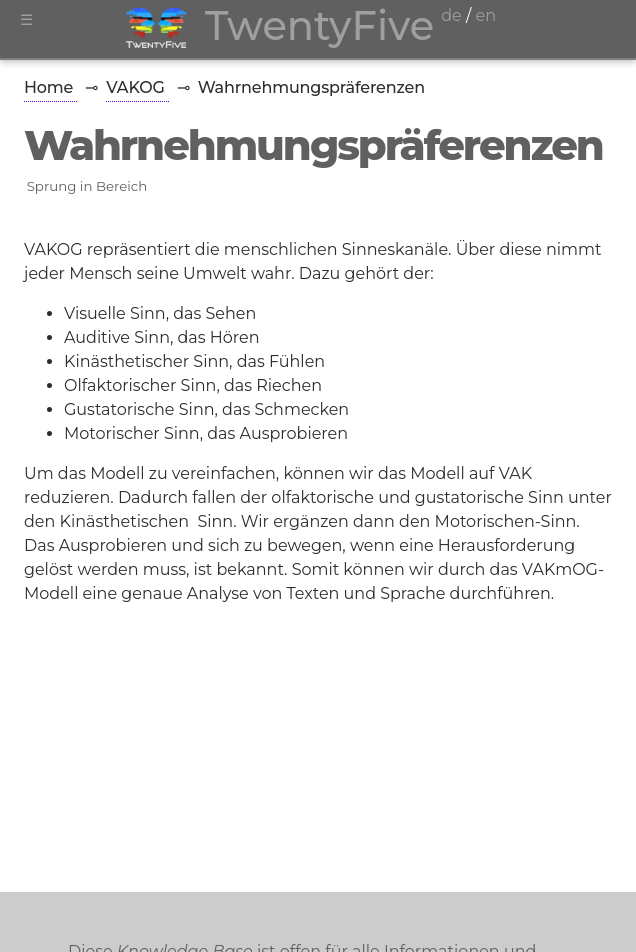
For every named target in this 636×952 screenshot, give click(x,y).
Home (50, 87)
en (486, 15)
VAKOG (137, 87)
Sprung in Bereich (87, 186)
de (451, 15)
